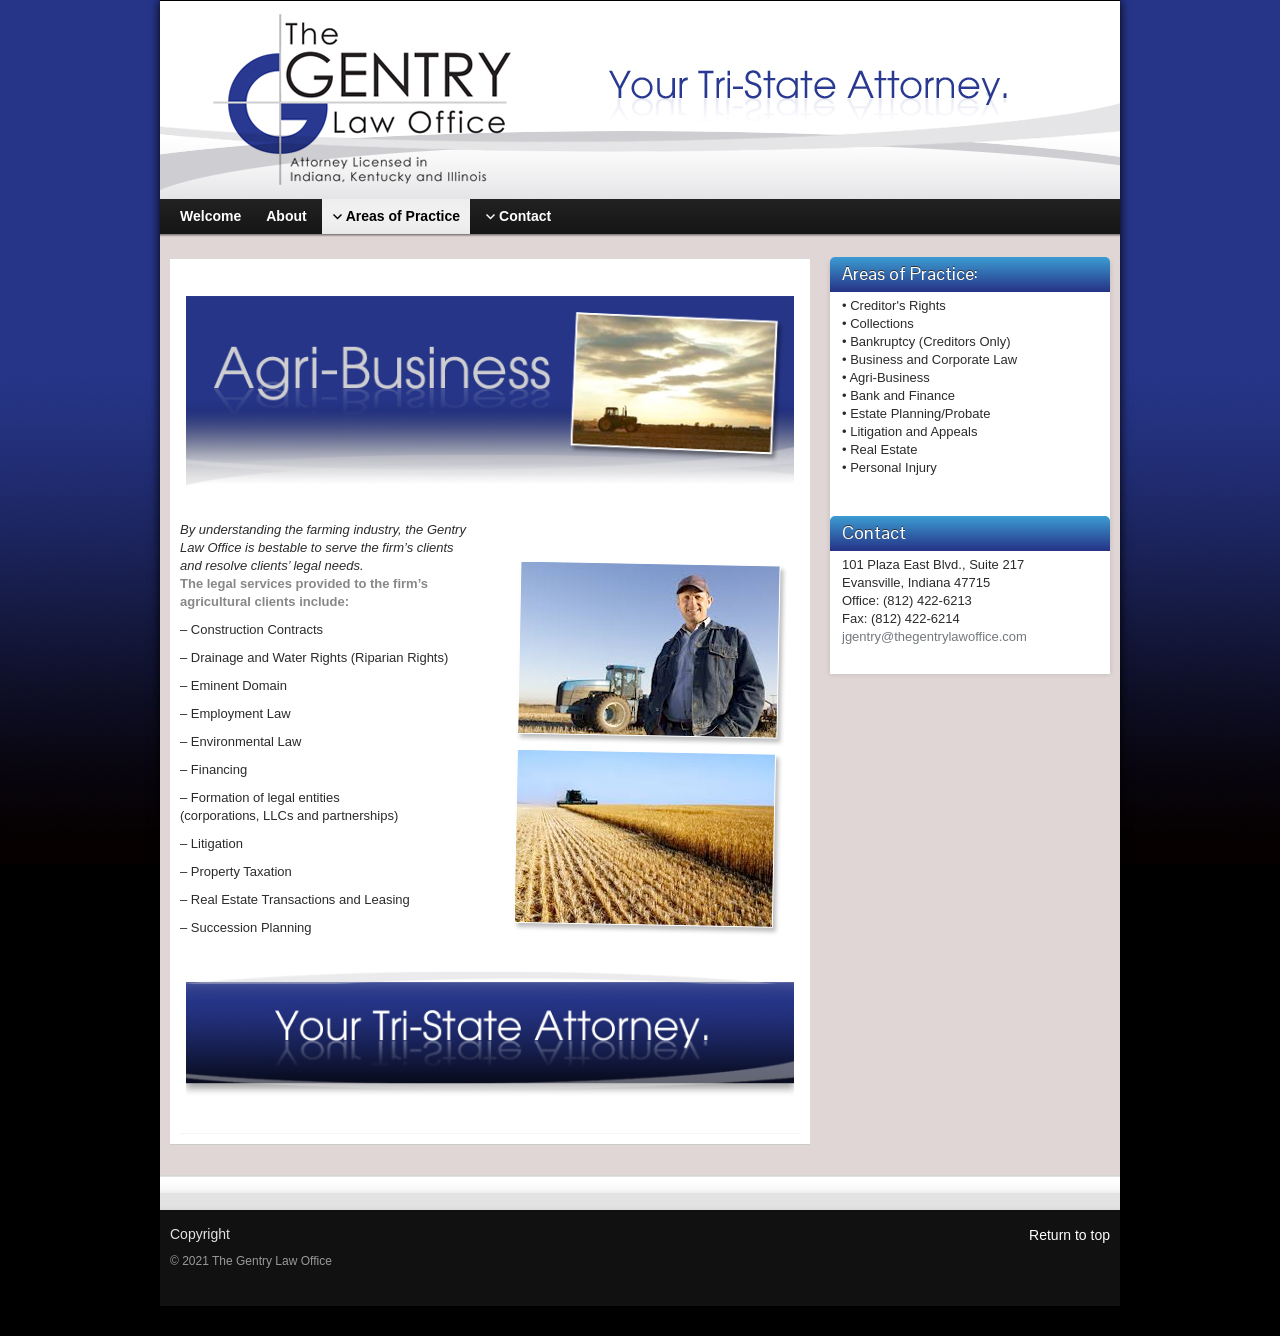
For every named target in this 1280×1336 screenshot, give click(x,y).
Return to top (1069, 1235)
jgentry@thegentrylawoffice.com (934, 636)
